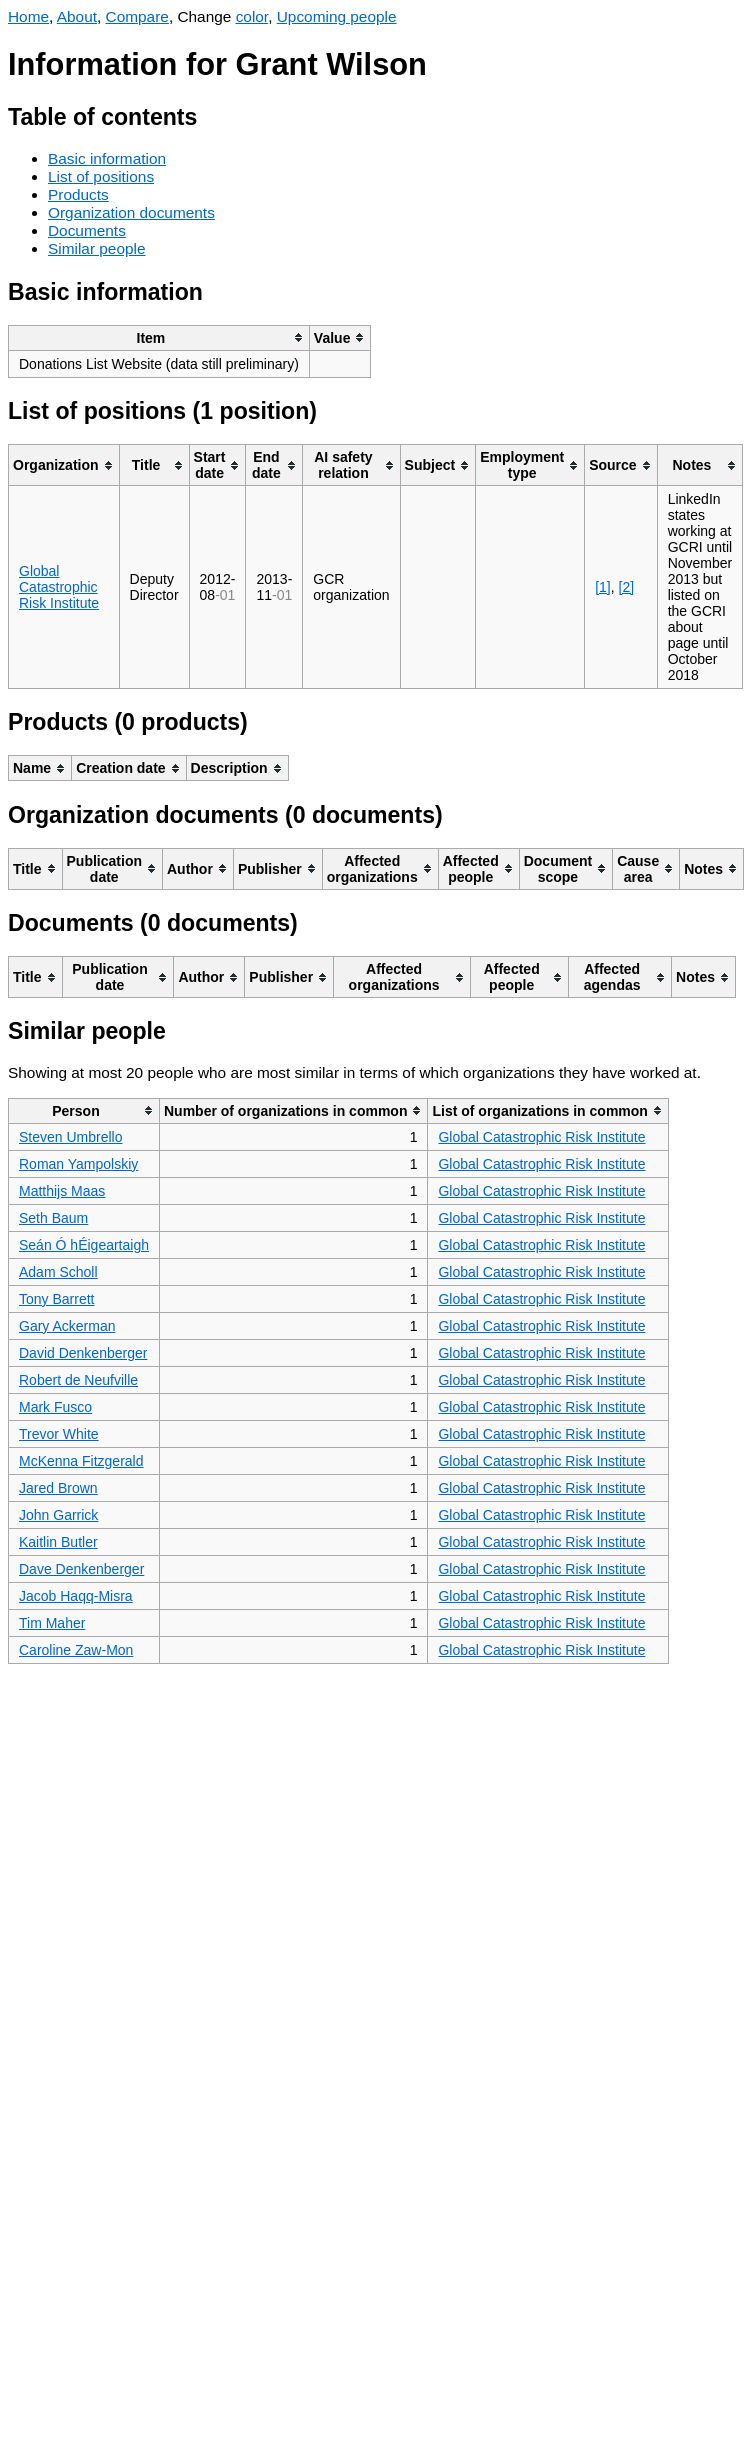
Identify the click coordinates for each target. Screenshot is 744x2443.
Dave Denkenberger (81, 1569)
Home (28, 16)
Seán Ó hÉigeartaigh (84, 1245)
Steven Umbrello (71, 1137)
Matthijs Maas (62, 1191)
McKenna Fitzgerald (81, 1461)
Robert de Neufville (78, 1380)
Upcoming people (337, 16)
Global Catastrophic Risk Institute (59, 587)
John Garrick (58, 1515)
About (77, 16)
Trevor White (59, 1434)
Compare (137, 16)
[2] (627, 587)
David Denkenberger (83, 1353)
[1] (603, 587)
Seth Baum (53, 1218)
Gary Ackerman (67, 1326)
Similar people (97, 248)
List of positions (101, 176)
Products (78, 194)
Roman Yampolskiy (78, 1164)
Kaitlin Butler (58, 1542)
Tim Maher (52, 1623)
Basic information (107, 158)
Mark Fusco (55, 1407)
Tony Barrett (56, 1299)
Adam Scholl (58, 1272)
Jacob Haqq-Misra (76, 1596)
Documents (87, 230)
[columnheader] (159, 337)
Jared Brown (58, 1488)
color (252, 16)
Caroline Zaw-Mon (76, 1650)
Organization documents (131, 212)
